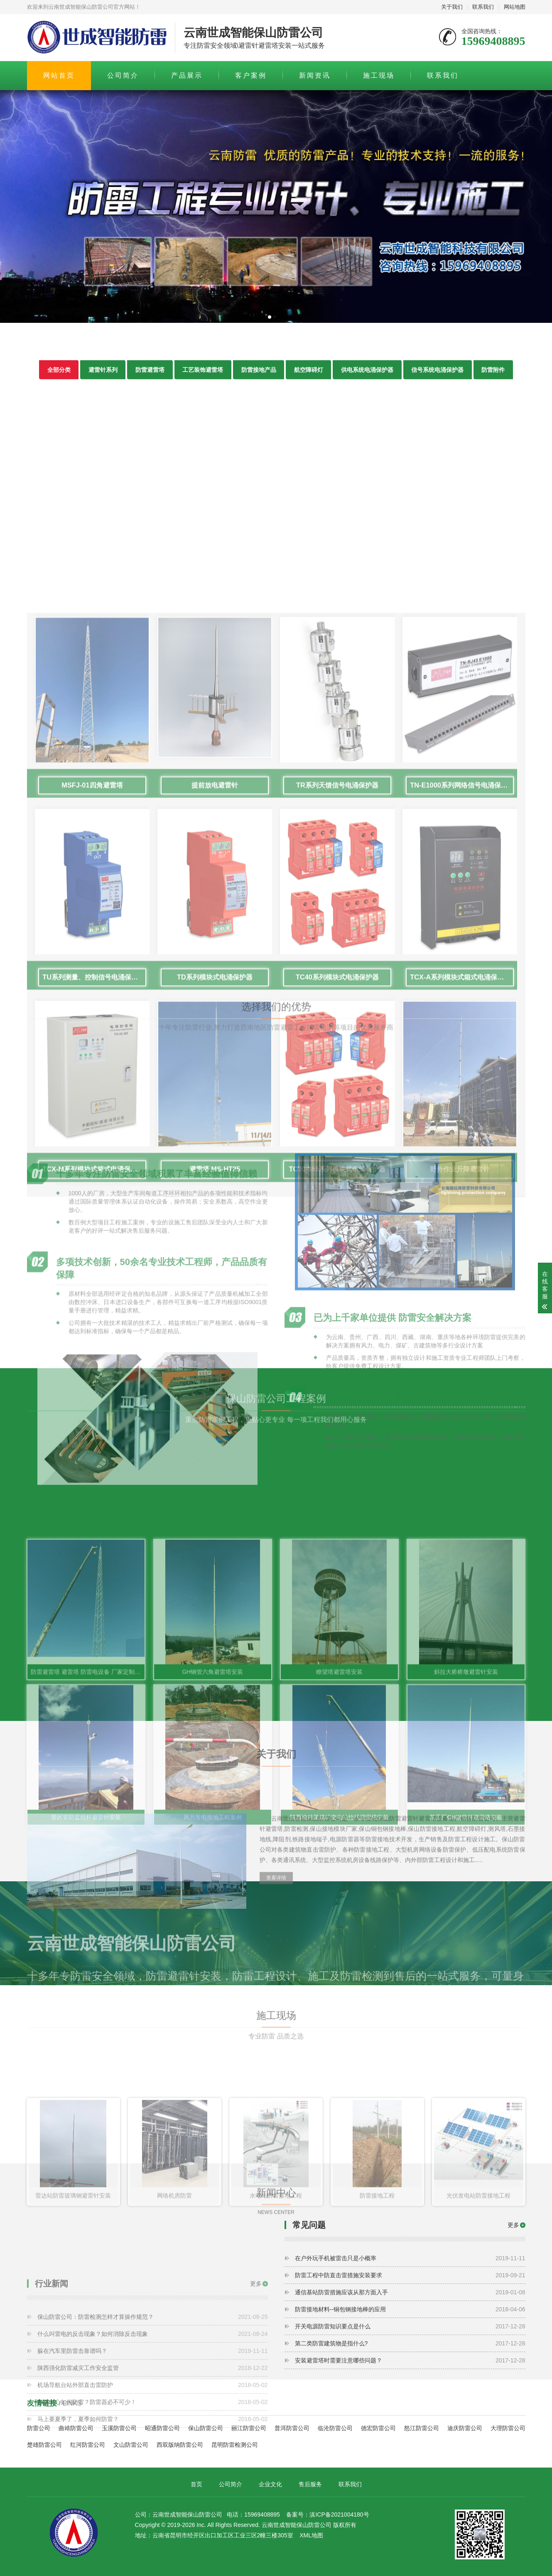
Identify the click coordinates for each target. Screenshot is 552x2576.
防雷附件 (494, 374)
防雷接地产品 (258, 374)
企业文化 (270, 2484)
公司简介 (123, 75)
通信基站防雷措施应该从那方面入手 (410, 2292)
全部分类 (57, 374)
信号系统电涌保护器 (438, 374)
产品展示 (187, 75)
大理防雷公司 (508, 2428)
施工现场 (379, 75)
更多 (513, 2225)
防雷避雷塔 (149, 374)
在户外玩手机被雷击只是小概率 (410, 2258)
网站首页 (59, 75)
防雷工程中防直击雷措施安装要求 (410, 2275)
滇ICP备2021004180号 (339, 2514)
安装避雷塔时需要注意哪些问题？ (410, 2360)
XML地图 (311, 2535)
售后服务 (310, 2484)
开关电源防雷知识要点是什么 (410, 2326)
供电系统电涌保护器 (368, 374)
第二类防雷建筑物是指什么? (410, 2343)
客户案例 (251, 75)
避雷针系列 (102, 374)
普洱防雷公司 (292, 2428)
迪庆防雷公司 (464, 2428)
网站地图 (514, 7)
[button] (269, 317)
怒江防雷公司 (421, 2428)
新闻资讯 (315, 75)
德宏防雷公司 (378, 2428)
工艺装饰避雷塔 (202, 374)
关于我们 (452, 7)
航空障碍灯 (309, 374)
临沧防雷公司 (335, 2428)
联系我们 (483, 7)
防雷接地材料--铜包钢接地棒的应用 (410, 2309)
